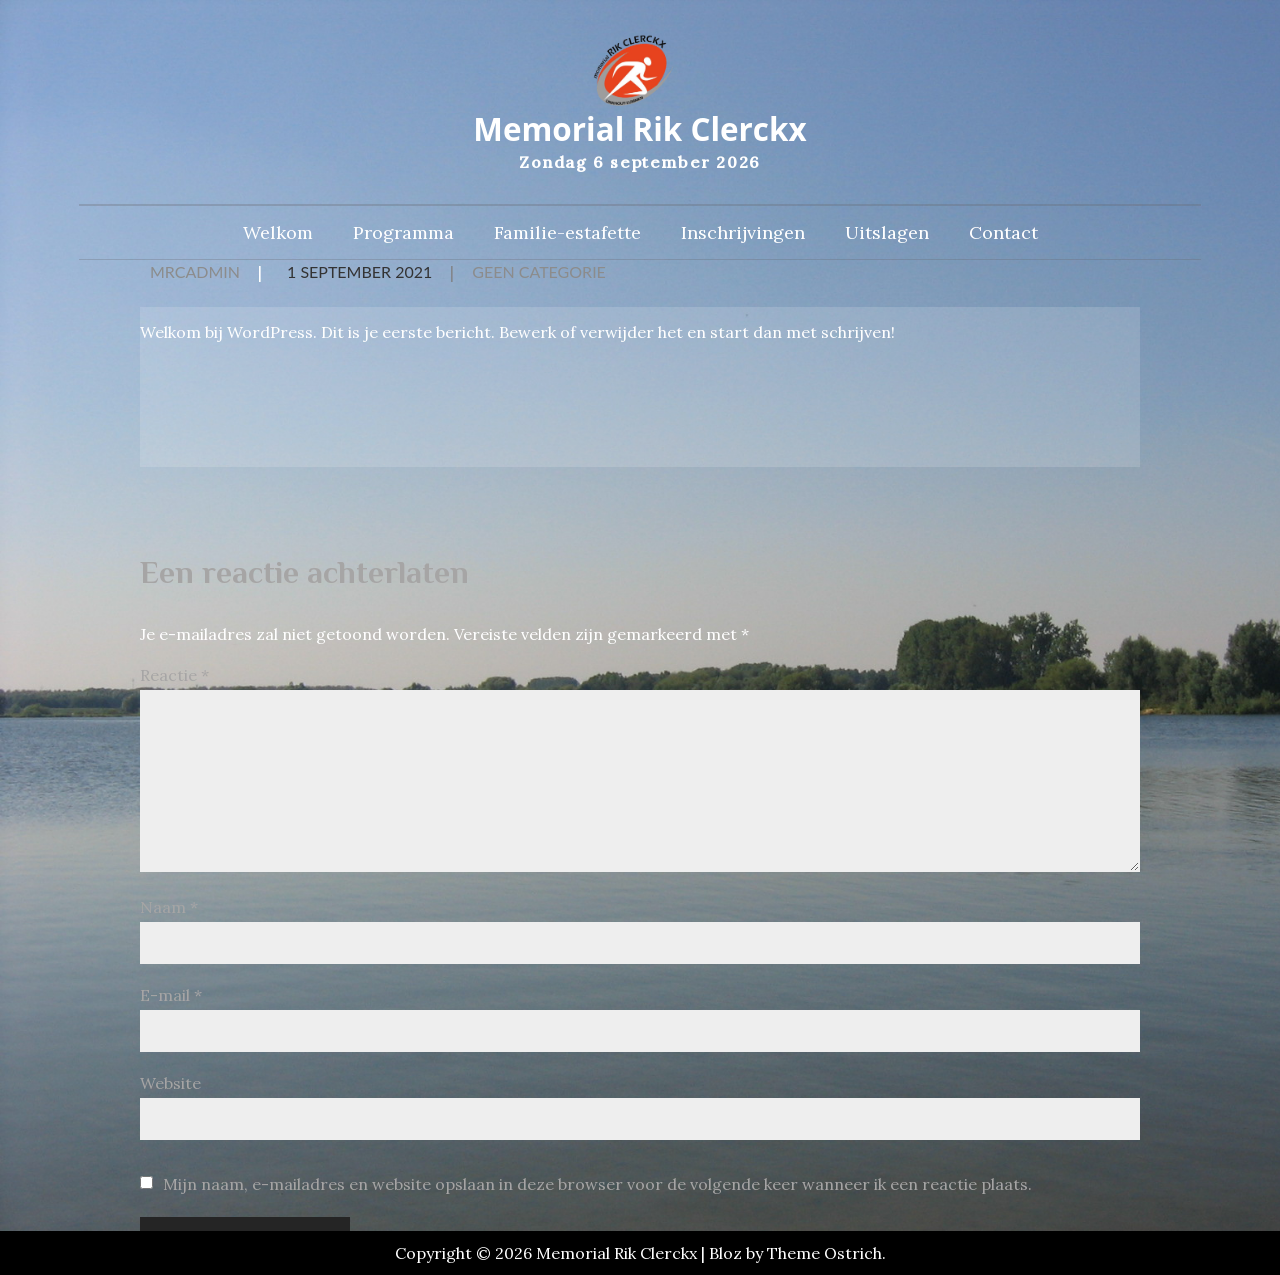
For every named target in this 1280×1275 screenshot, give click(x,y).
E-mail (171, 997)
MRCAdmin (195, 274)
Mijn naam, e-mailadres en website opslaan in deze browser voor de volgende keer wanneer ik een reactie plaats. (597, 1186)
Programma (403, 235)
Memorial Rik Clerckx (639, 130)
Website (170, 1085)
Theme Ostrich (824, 1253)
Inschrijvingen (743, 235)
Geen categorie (539, 274)
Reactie (174, 677)
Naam (169, 909)
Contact (1003, 235)
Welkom (278, 235)
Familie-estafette (567, 235)
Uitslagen (887, 235)
